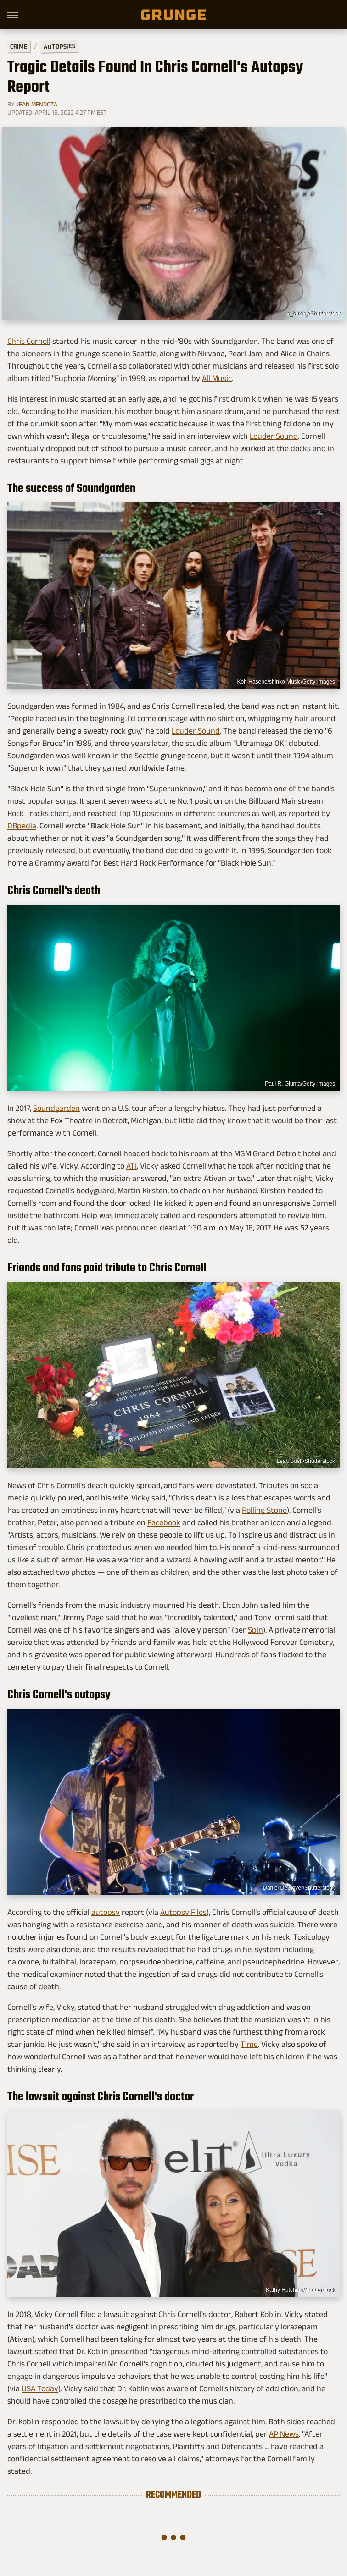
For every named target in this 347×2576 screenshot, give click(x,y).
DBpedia (21, 825)
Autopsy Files (183, 1912)
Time (249, 2044)
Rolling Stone (264, 1510)
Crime (19, 46)
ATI (131, 1165)
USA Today (40, 2388)
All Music (217, 378)
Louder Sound (274, 436)
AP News (284, 2433)
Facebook (163, 1522)
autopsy (105, 1912)
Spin (255, 1629)
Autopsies (59, 46)
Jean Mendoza (36, 104)
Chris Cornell (28, 341)
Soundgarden (56, 1108)
